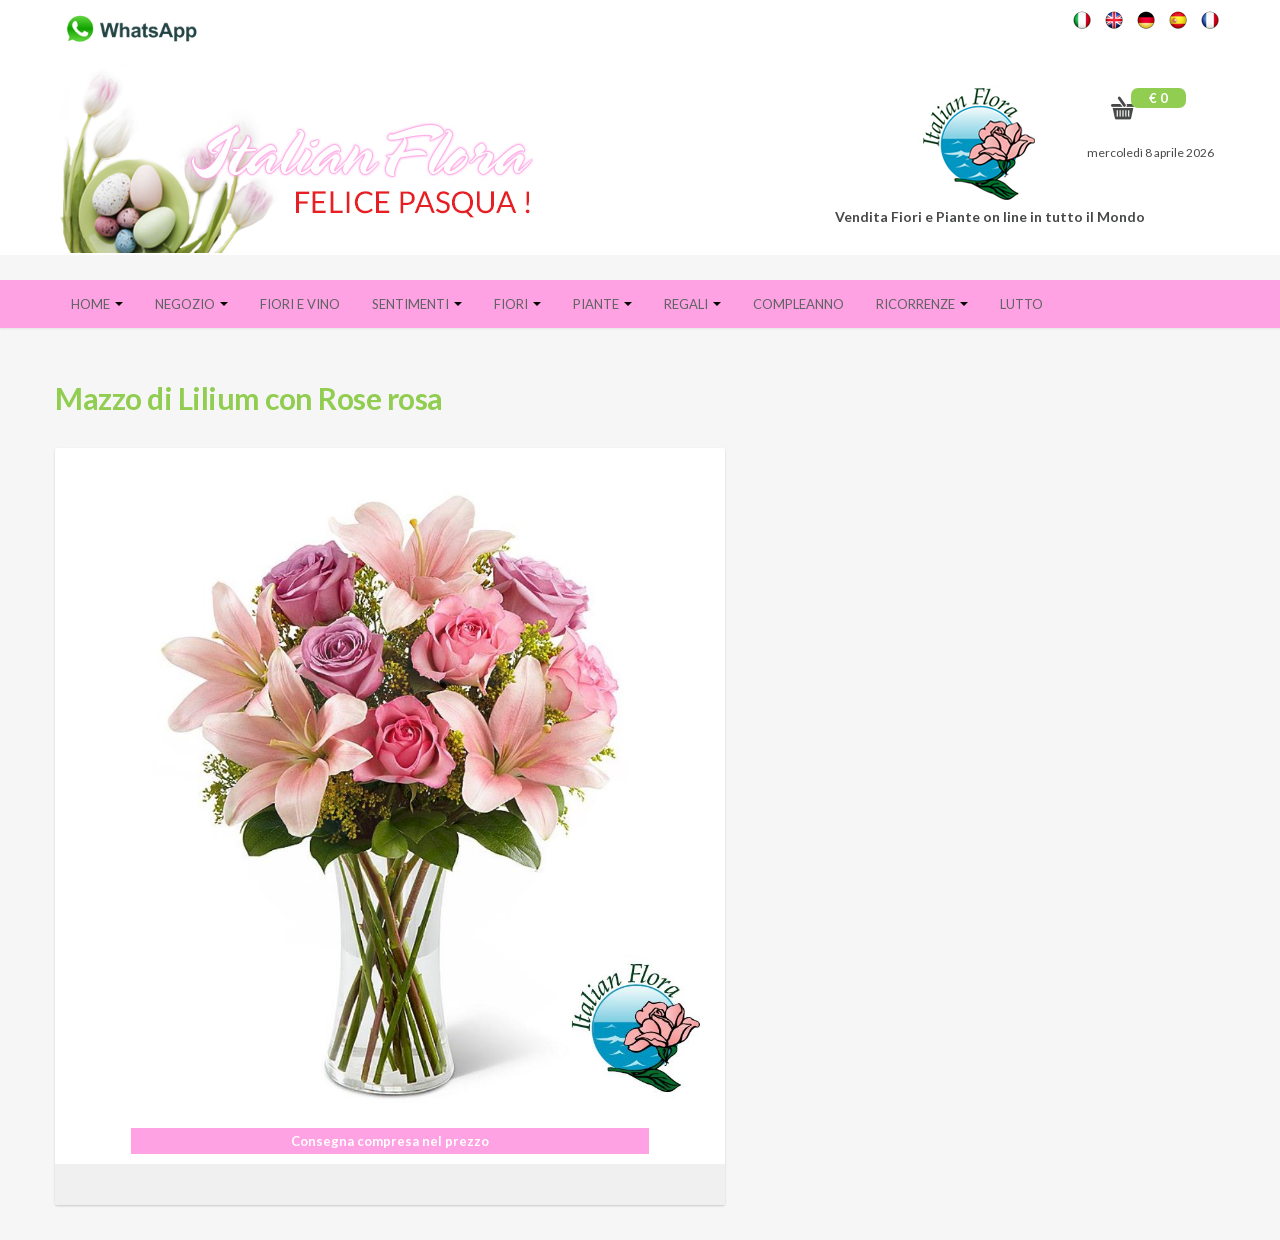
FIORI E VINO (300, 304)
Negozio (191, 304)
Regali (692, 304)
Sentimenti (417, 304)
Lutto (1021, 304)
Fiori (517, 304)
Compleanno (798, 304)
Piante (602, 304)
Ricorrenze (922, 304)
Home (97, 304)
